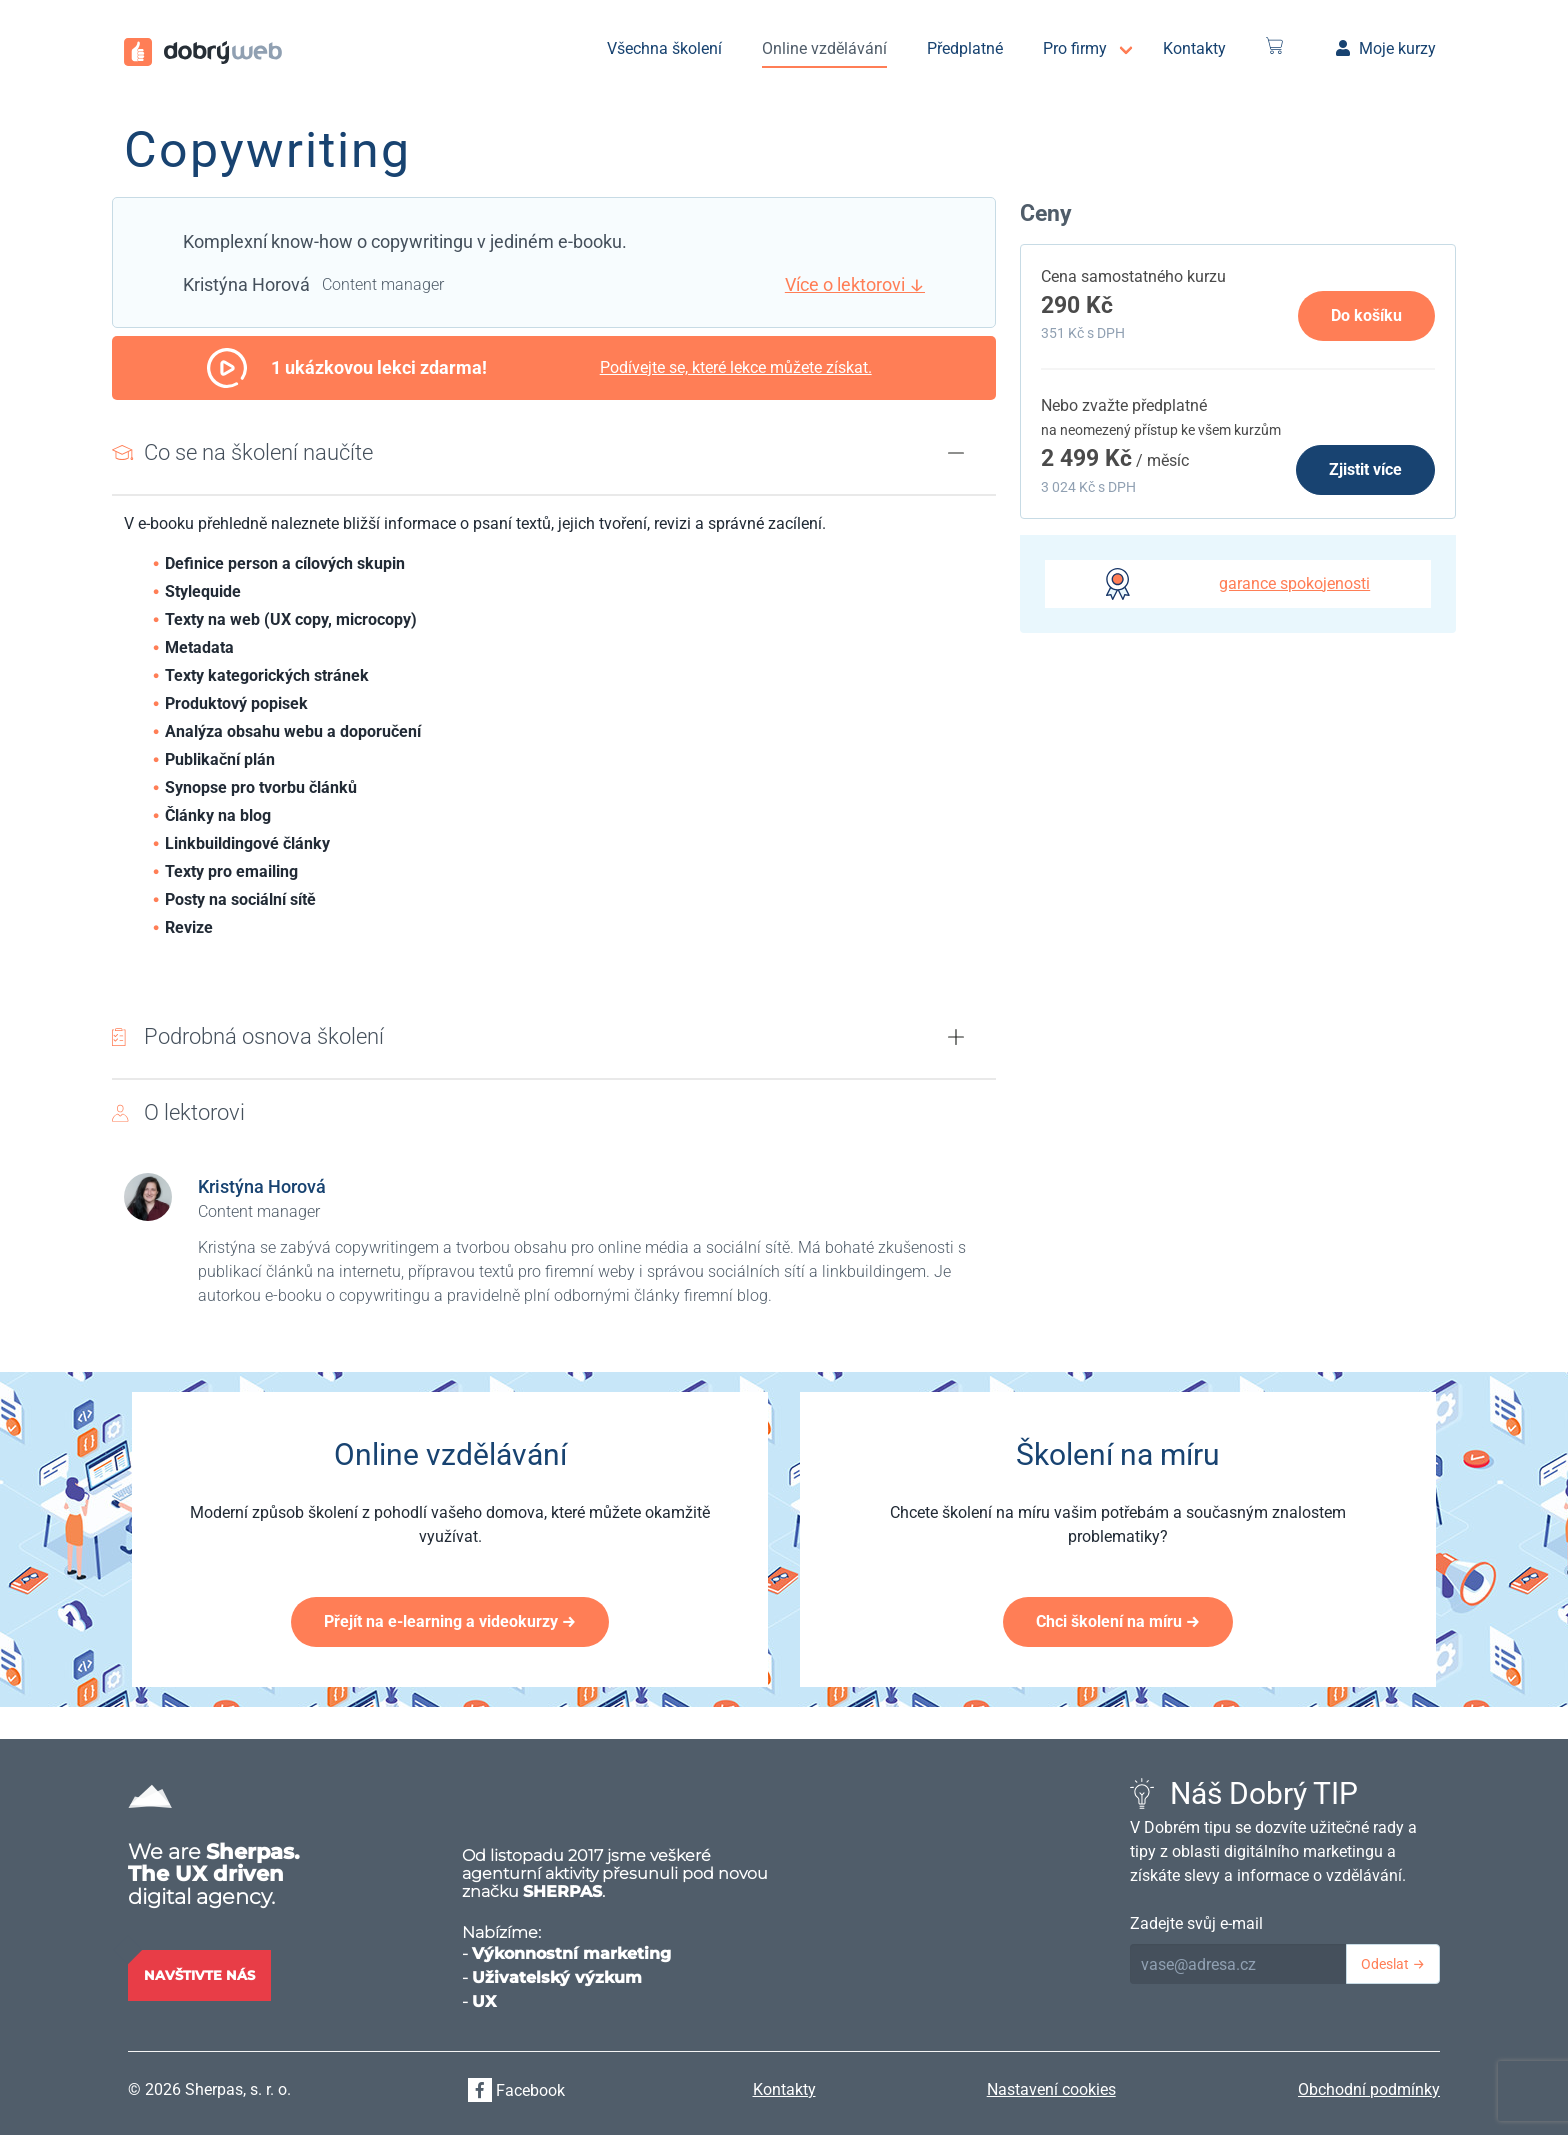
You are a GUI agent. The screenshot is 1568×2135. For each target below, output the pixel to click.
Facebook (516, 2090)
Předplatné (965, 48)
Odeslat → (1393, 1964)
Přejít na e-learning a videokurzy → (450, 1621)
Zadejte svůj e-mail (1196, 1923)
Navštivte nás (199, 1975)
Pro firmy (1075, 48)
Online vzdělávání (824, 48)
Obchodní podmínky (1369, 2089)
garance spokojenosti (1294, 583)
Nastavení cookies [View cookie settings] (1051, 2089)
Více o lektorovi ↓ (855, 284)
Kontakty (1194, 48)
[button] (956, 453)
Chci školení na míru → (1118, 1621)
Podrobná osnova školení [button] (264, 1036)
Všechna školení (664, 48)
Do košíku (1366, 315)
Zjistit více (1365, 469)
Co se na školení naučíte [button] (258, 452)
